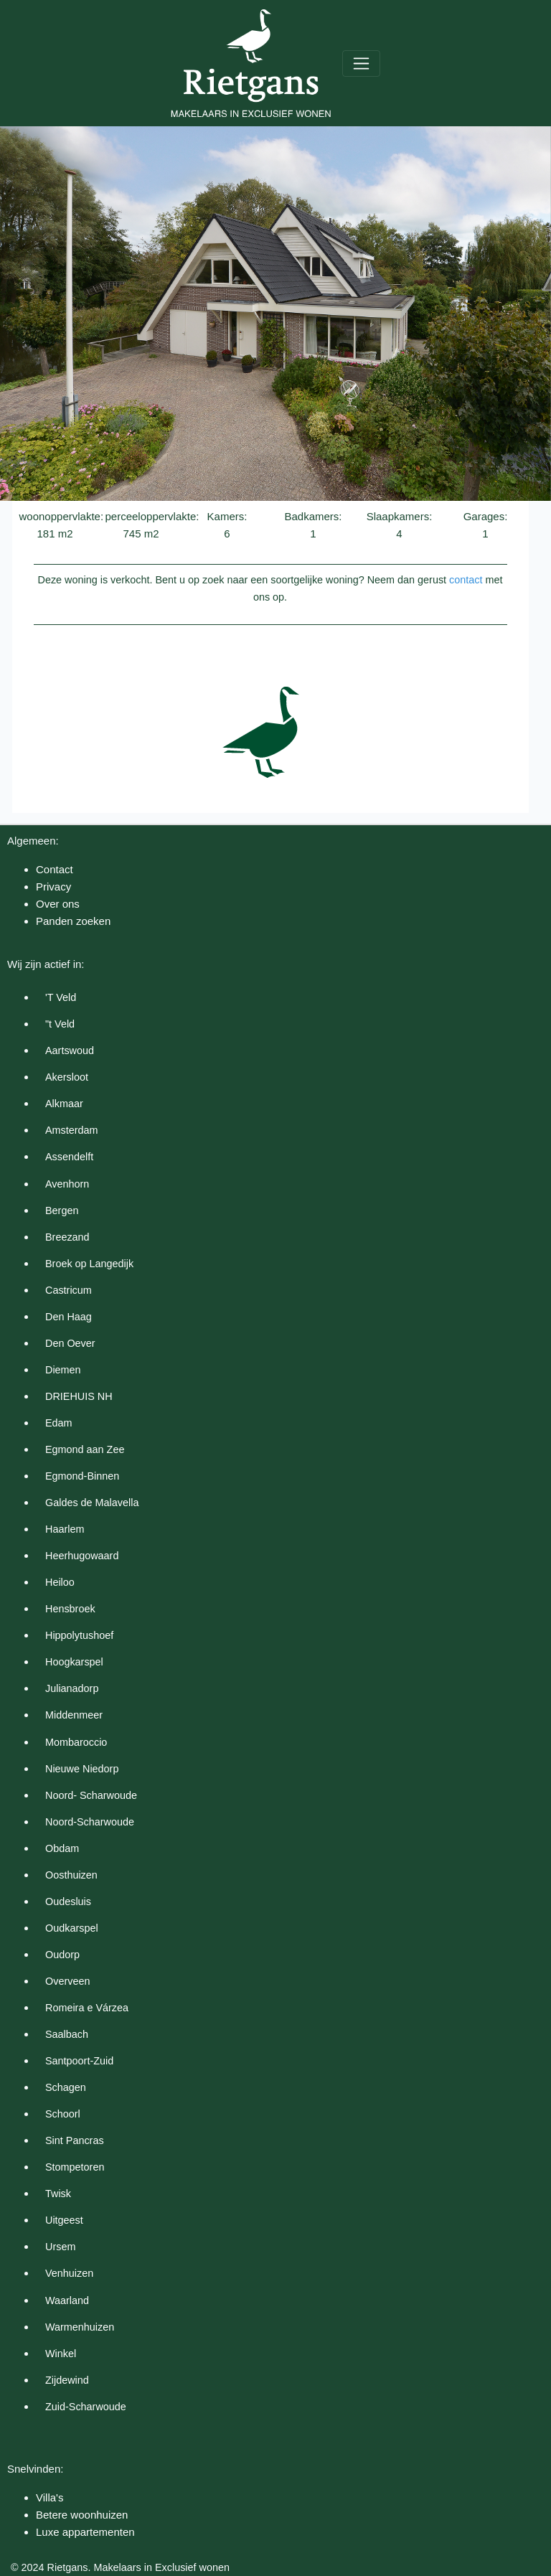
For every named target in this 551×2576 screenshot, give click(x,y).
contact (465, 580)
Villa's (49, 2497)
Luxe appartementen (85, 2532)
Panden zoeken (73, 921)
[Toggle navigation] (361, 63)
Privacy (53, 886)
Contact (54, 869)
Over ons (58, 904)
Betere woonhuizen (82, 2515)
